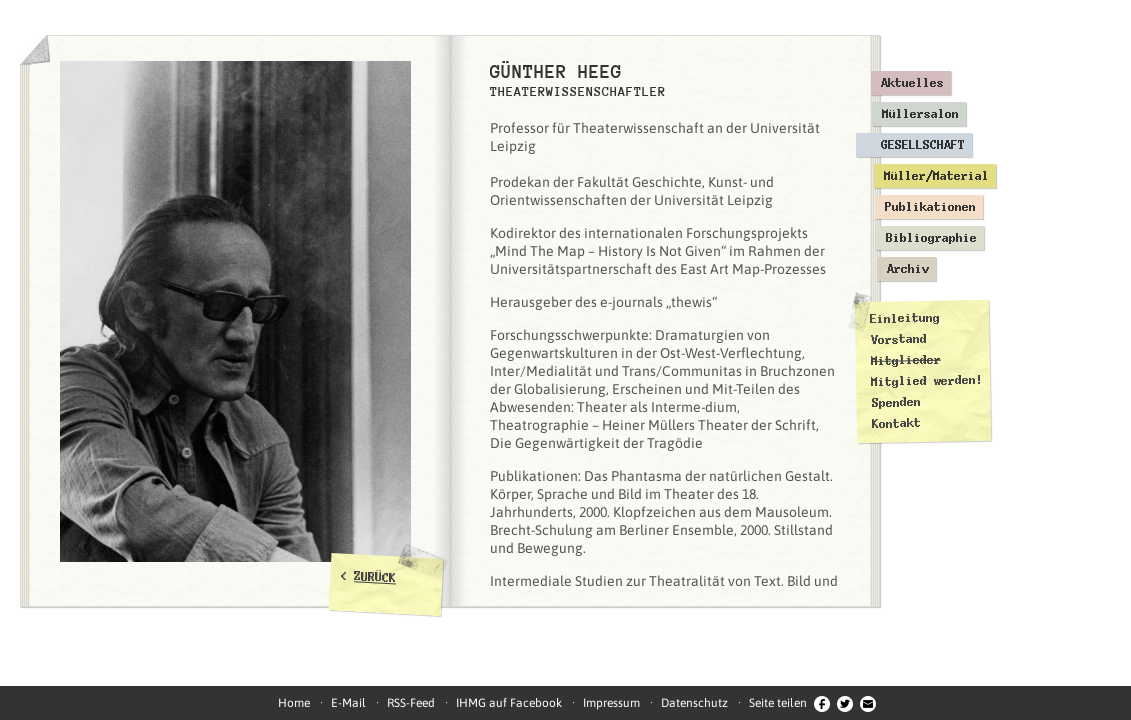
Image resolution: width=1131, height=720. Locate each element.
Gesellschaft (923, 145)
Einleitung (905, 318)
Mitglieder (906, 360)
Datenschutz (694, 703)
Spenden (895, 402)
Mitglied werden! (927, 381)
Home (294, 703)
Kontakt (896, 423)
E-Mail (348, 703)
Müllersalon (920, 114)
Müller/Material (936, 176)
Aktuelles (912, 83)
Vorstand (898, 339)
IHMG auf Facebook (509, 703)
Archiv (908, 269)
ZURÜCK (375, 577)
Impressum (611, 703)
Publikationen (930, 207)
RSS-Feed (411, 703)
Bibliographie (931, 238)
